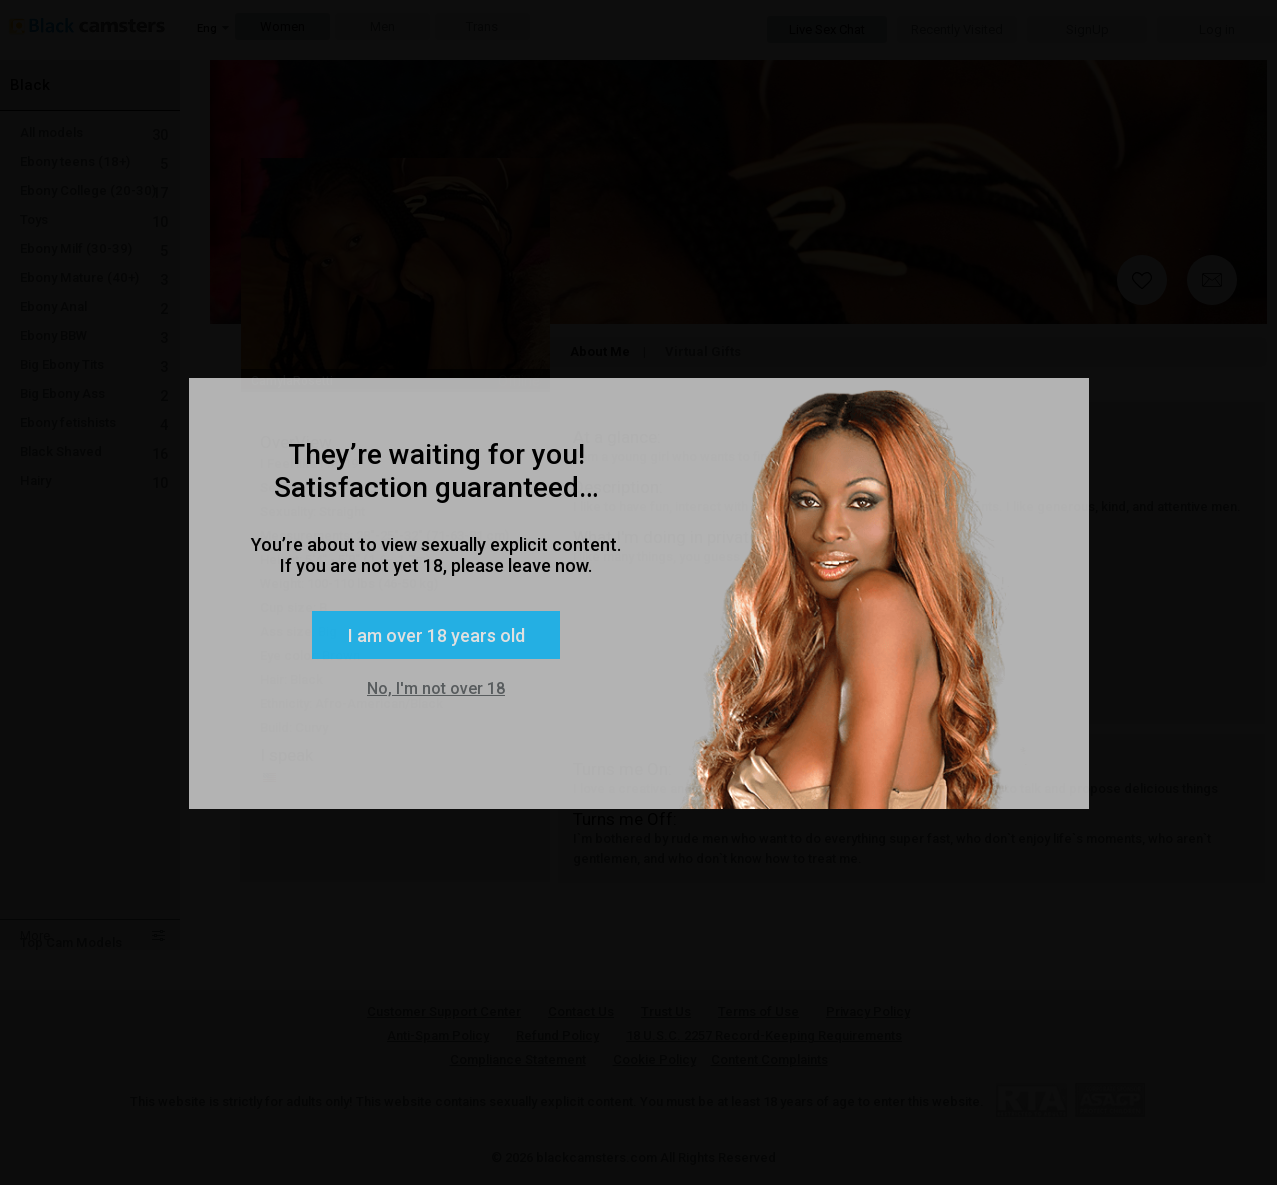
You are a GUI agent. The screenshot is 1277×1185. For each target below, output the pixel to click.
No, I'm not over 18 (436, 688)
